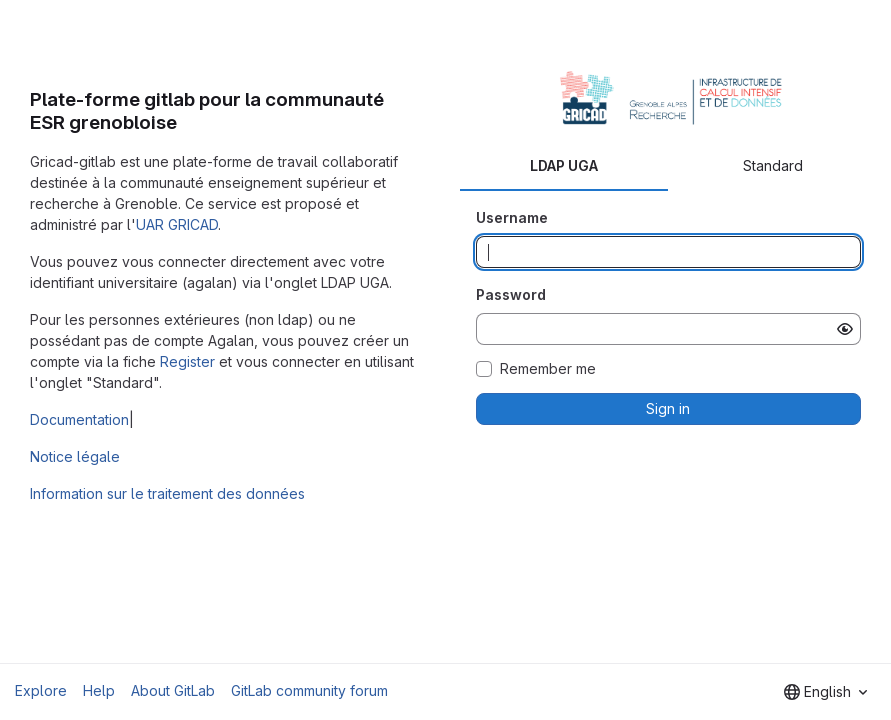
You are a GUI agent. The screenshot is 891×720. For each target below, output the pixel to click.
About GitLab (173, 690)
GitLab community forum (309, 690)
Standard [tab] (773, 165)
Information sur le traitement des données (167, 493)
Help (99, 690)
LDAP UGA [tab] (564, 165)
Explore (41, 690)
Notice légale (75, 456)
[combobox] (825, 692)
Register (187, 361)
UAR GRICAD (177, 224)
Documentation (79, 419)
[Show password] (845, 329)
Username (512, 217)
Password (511, 294)
